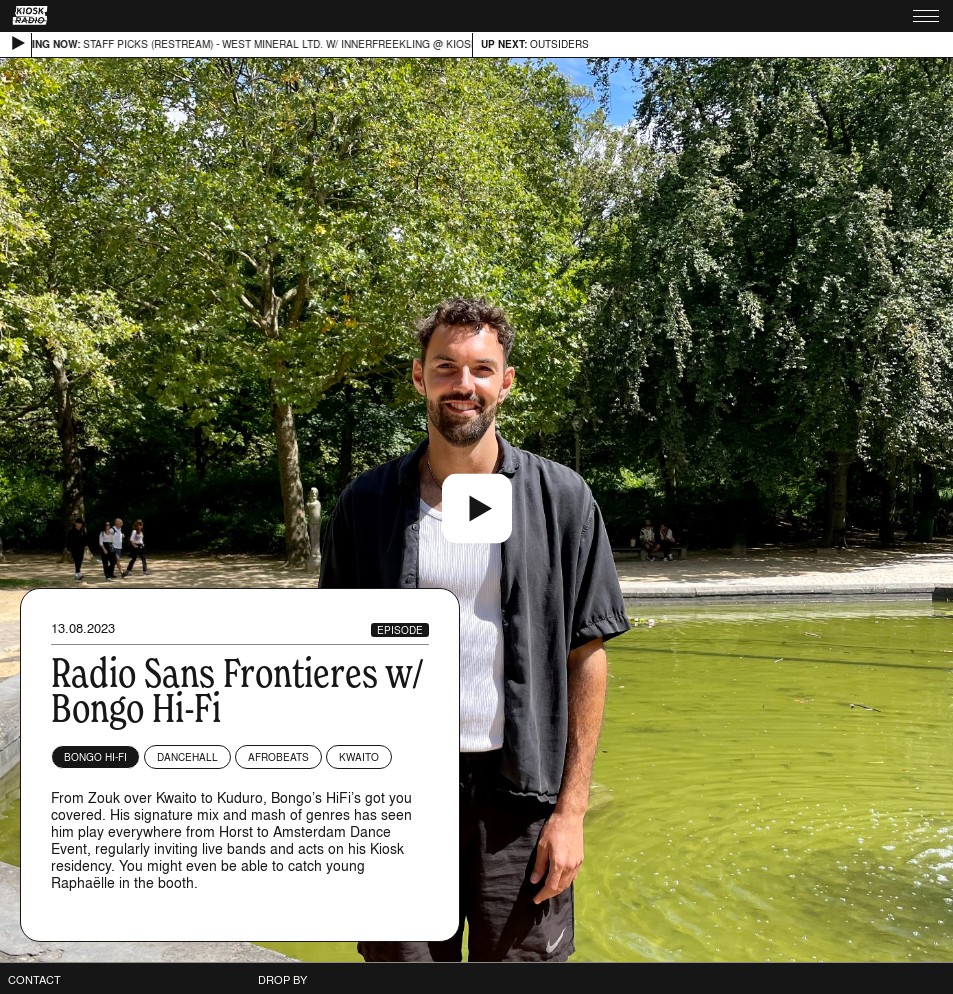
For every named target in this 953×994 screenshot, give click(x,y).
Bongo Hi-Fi (95, 757)
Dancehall (187, 757)
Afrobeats (278, 757)
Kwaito (359, 757)
